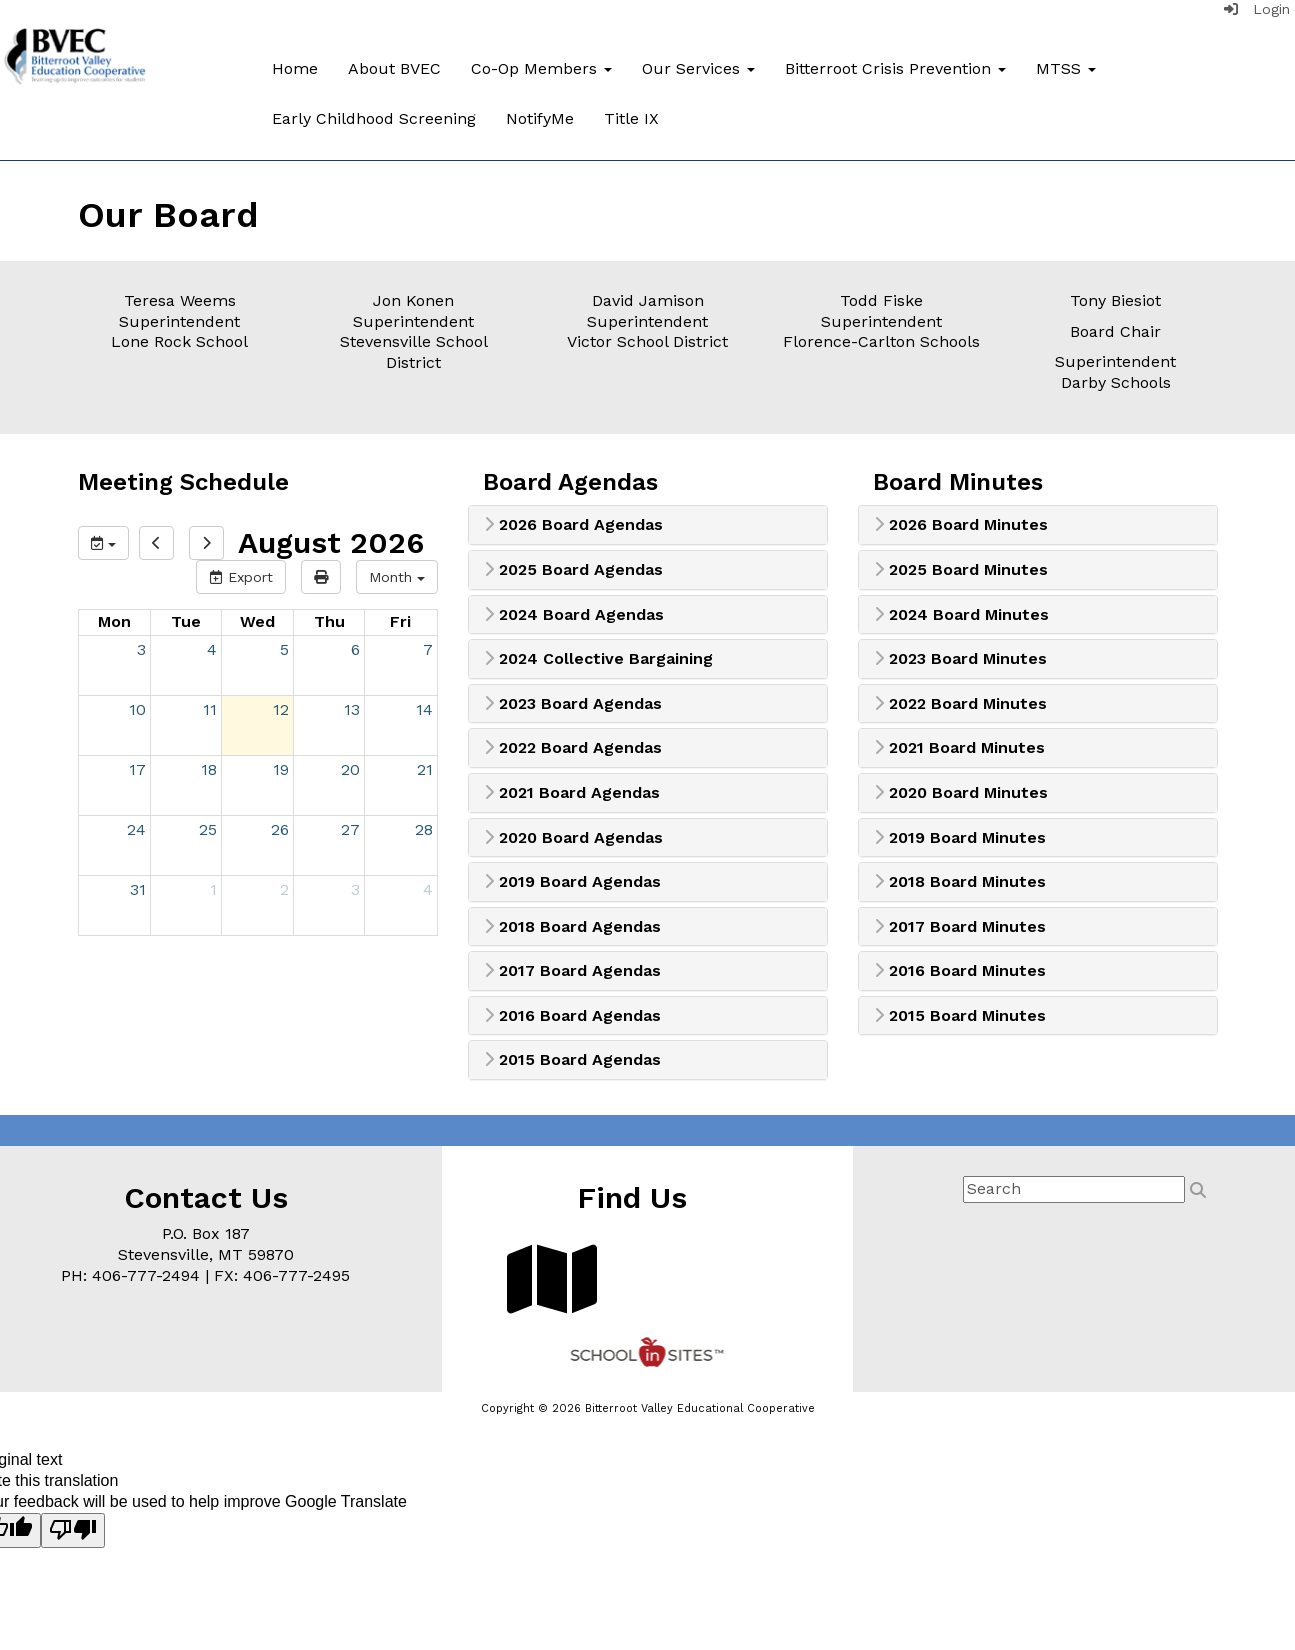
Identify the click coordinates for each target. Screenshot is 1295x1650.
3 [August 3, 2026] (141, 649)
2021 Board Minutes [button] (959, 748)
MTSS (1066, 68)
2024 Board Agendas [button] (574, 615)
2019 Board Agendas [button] (572, 882)
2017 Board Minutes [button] (960, 927)
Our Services (698, 68)
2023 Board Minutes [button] (960, 659)
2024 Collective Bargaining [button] (598, 659)
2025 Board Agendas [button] (573, 570)
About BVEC (394, 68)
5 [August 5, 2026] (284, 649)
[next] (206, 543)
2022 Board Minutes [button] (960, 704)
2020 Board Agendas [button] (573, 838)
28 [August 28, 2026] (424, 829)
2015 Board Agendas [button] (572, 1060)
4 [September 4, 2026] (428, 889)
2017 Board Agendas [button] (572, 971)
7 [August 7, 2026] (428, 649)
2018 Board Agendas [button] (572, 927)
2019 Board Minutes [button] (960, 838)
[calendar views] (397, 577)
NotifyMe (540, 118)
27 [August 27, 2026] (350, 829)
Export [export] (241, 577)
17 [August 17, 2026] (137, 769)
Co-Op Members (541, 68)
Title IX (631, 118)
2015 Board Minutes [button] (960, 1016)
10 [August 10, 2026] (137, 709)
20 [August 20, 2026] (350, 769)
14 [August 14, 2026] (424, 709)
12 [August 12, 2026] (281, 709)
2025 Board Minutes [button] (961, 570)
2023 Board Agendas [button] (573, 704)
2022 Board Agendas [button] (573, 748)
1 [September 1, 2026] (213, 889)
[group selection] (103, 543)
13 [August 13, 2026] (352, 709)
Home (295, 68)
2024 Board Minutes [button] (961, 615)
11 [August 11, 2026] (210, 709)
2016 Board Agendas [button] (572, 1016)
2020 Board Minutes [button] (961, 793)
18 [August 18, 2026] (209, 769)
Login (1257, 9)
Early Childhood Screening (374, 118)
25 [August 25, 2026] (208, 829)
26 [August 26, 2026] (280, 829)
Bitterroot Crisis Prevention (895, 68)
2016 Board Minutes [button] (960, 971)
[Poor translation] (73, 1531)
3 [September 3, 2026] (355, 889)
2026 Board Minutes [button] (961, 525)
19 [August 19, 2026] (281, 769)
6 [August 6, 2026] (355, 649)
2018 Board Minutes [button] (960, 882)
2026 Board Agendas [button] (573, 525)
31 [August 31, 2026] (138, 889)
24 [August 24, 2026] (136, 829)
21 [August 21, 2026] (425, 769)
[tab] (648, 525)
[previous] (156, 543)
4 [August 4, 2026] (212, 649)
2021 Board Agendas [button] (572, 793)
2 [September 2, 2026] (284, 889)
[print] (321, 577)
